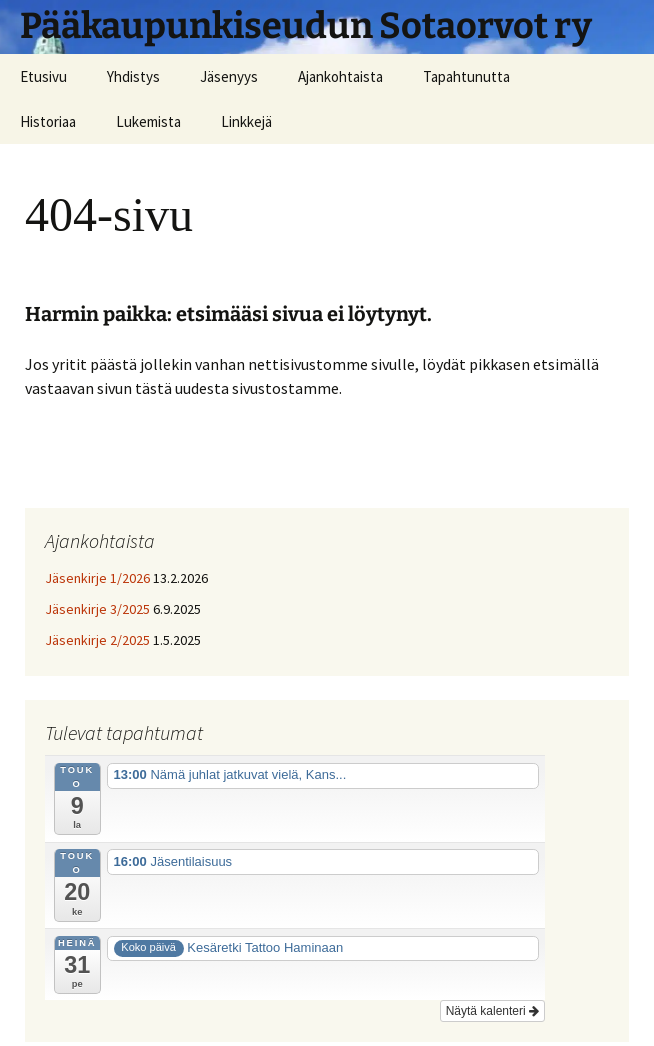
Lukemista (148, 121)
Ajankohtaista (340, 76)
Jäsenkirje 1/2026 (97, 578)
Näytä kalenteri (492, 1011)
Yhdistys (133, 76)
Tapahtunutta (466, 76)
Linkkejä (246, 121)
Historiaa (48, 121)
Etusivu (43, 76)
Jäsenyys (229, 76)
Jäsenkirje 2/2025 (97, 640)
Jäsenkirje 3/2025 (97, 609)
